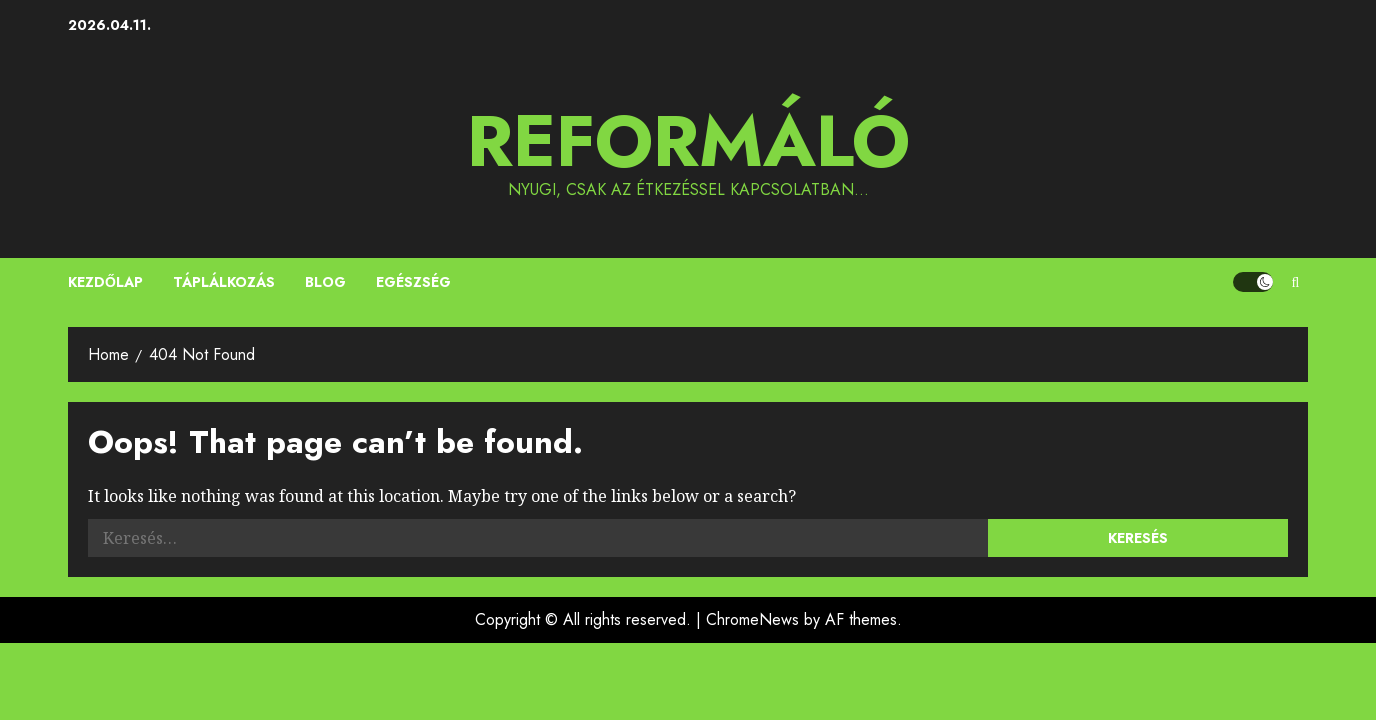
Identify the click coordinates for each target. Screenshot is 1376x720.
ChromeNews (752, 619)
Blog (325, 282)
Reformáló (688, 141)
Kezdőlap (105, 282)
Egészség (413, 282)
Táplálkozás (224, 282)
